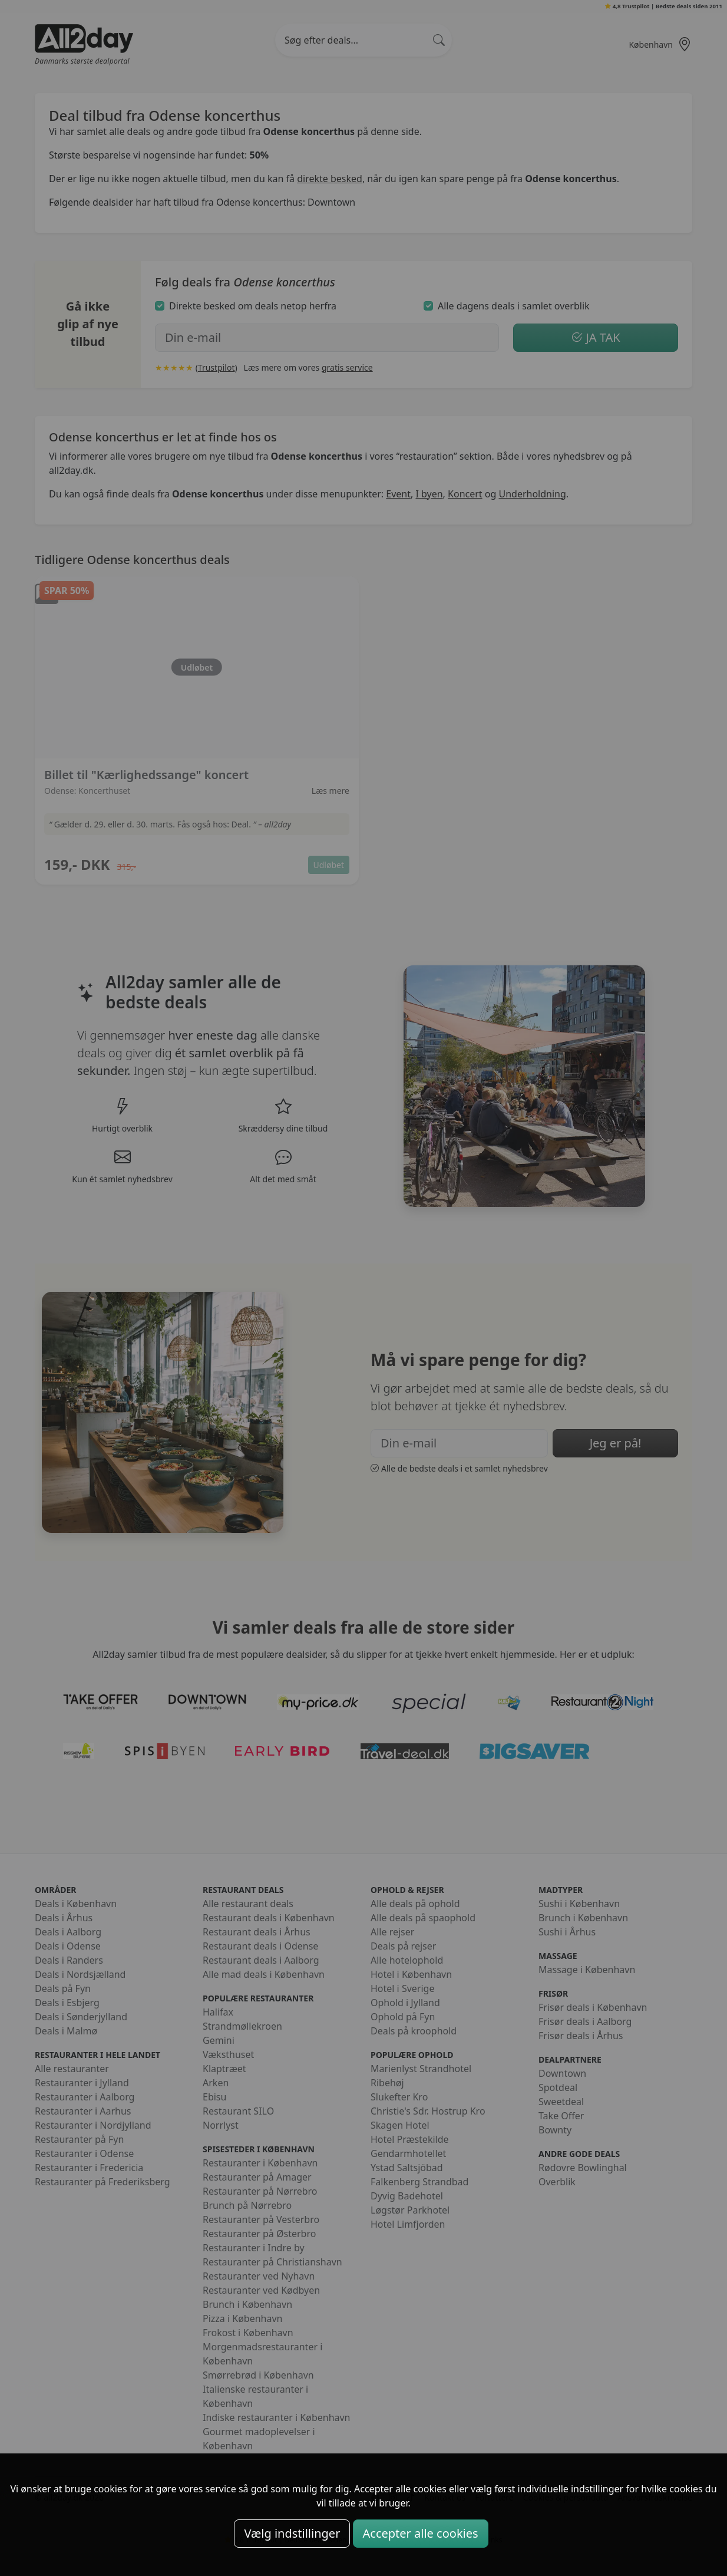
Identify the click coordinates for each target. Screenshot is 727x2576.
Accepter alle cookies (420, 2533)
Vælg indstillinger (292, 2533)
